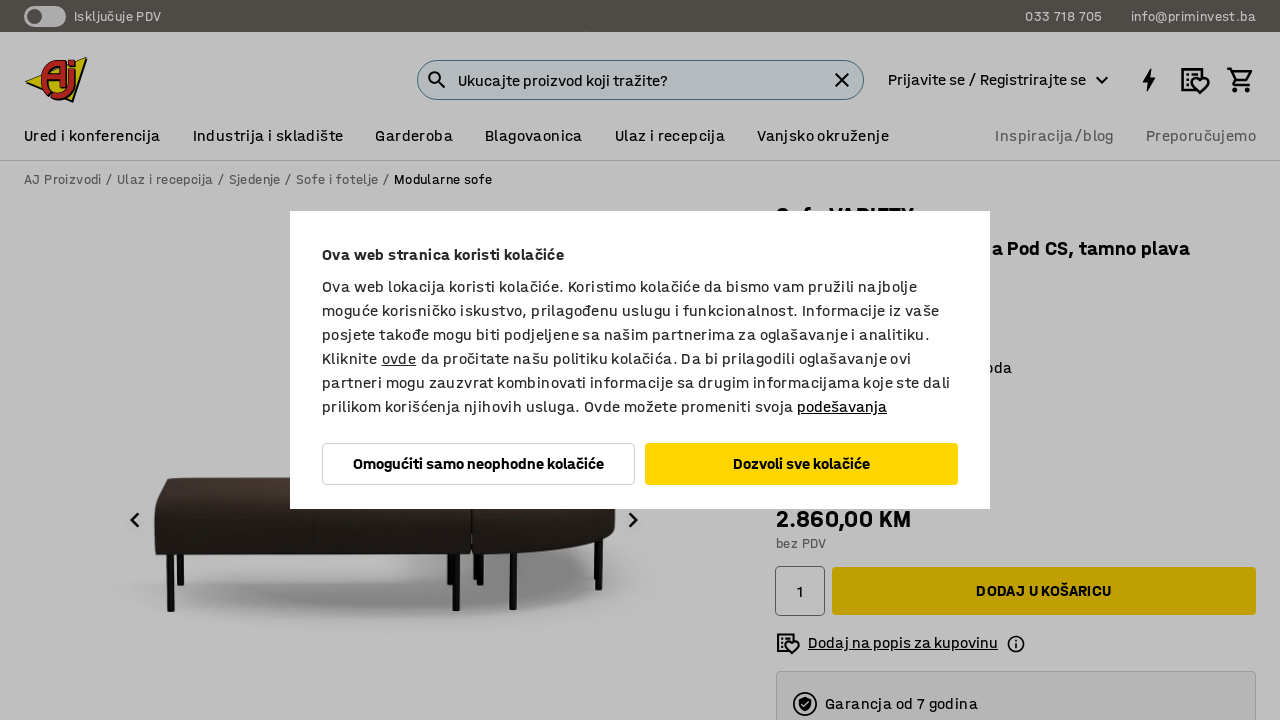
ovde (399, 358)
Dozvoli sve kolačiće (801, 463)
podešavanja (842, 406)
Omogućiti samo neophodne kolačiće (478, 463)
